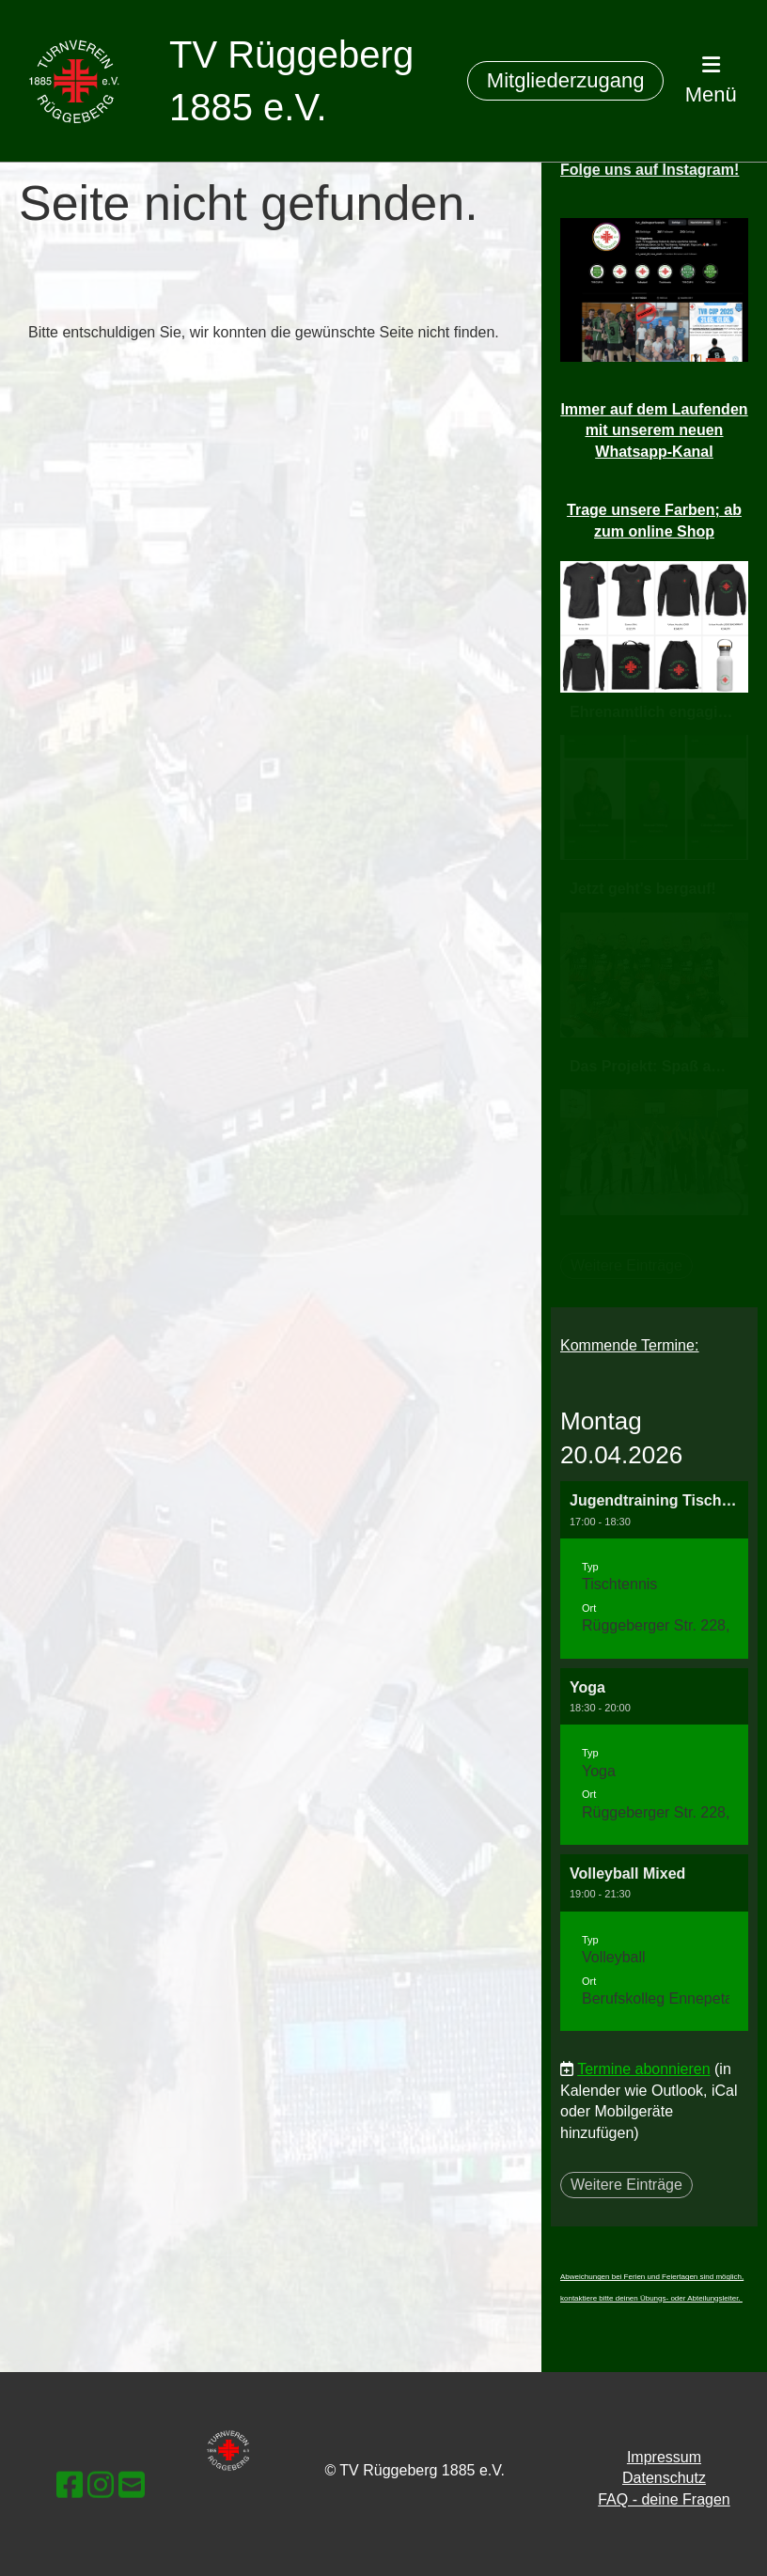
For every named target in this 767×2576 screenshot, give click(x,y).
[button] (654, 1569)
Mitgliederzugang (566, 80)
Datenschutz (664, 2478)
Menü (711, 80)
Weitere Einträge (626, 2185)
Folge (649, 170)
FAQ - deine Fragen (664, 2499)
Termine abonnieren (643, 2069)
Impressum (664, 2457)
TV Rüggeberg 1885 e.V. (291, 81)
